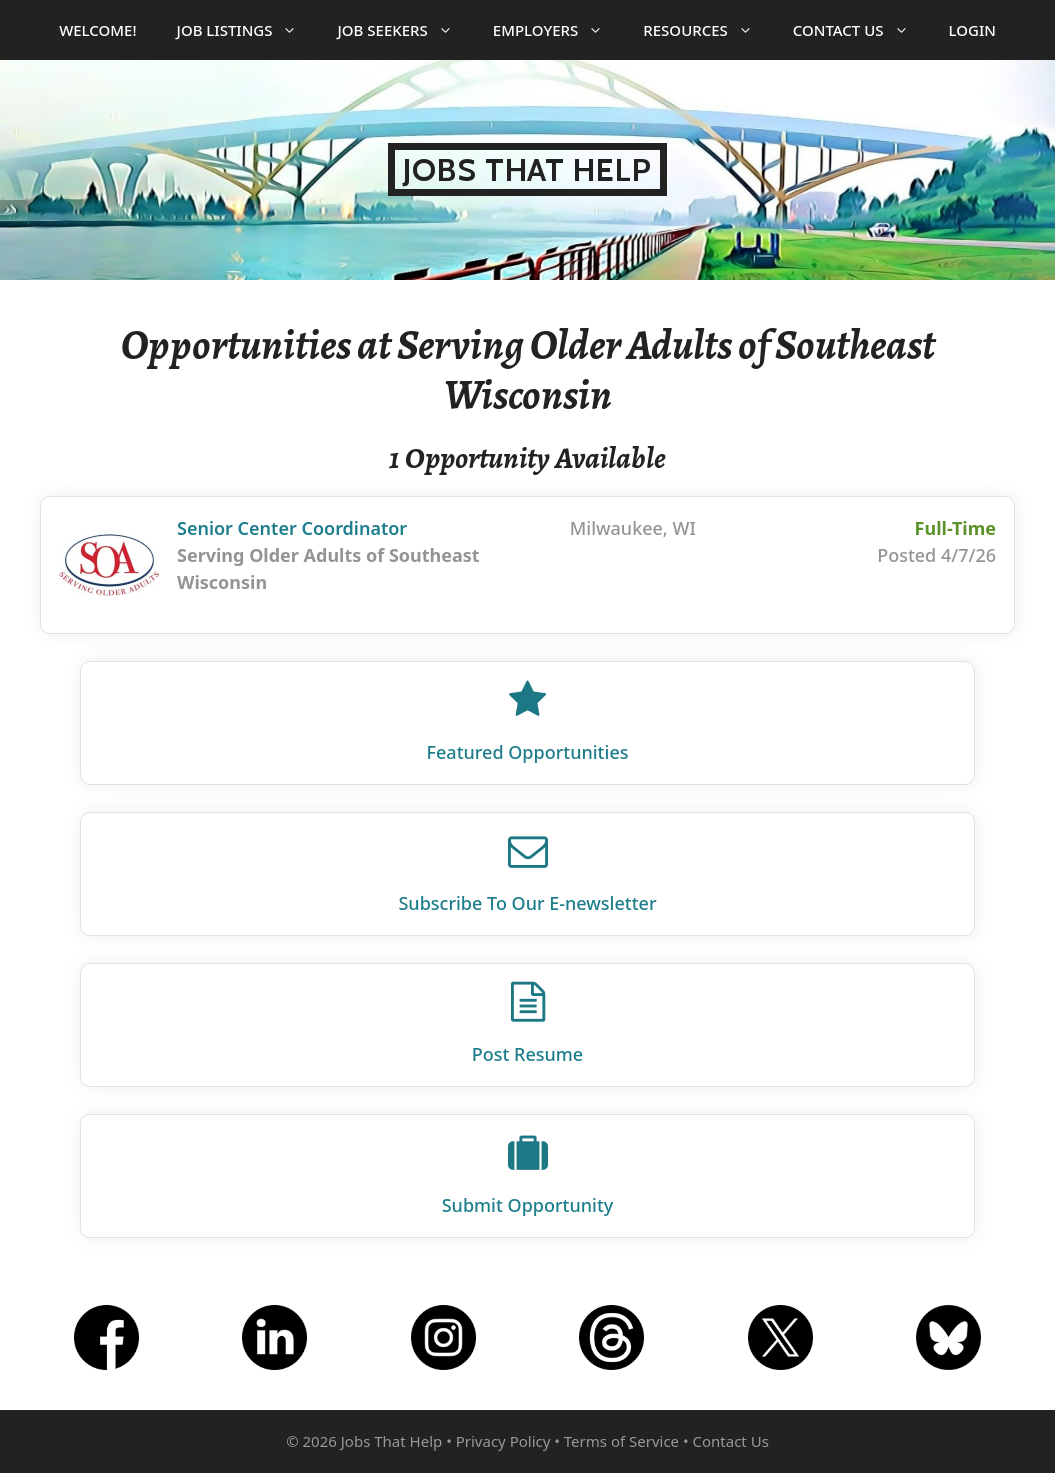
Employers (558, 30)
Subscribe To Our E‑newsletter (527, 903)
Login (972, 30)
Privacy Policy (503, 1441)
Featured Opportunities (528, 752)
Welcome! (97, 30)
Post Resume (527, 1054)
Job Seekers (404, 30)
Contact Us (861, 30)
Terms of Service (621, 1441)
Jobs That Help (527, 169)
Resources (708, 30)
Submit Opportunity (528, 1205)
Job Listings (247, 30)
